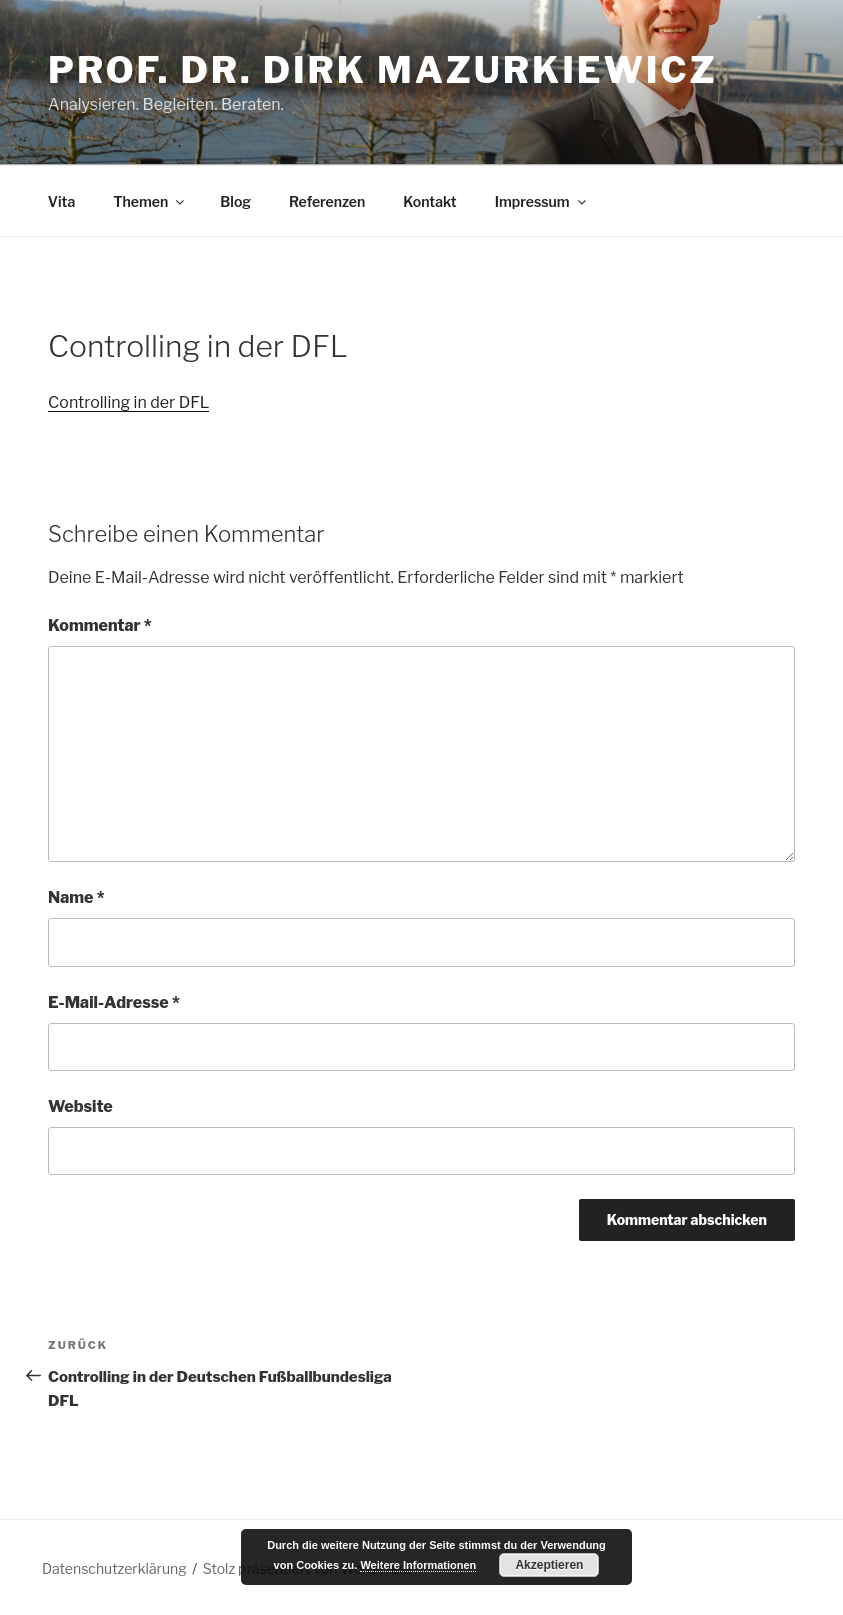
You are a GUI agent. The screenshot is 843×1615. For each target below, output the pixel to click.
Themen (150, 201)
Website (80, 1106)
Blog (235, 201)
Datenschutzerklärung (114, 1568)
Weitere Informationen (418, 1565)
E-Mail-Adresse (114, 1002)
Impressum (542, 201)
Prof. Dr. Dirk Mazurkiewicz (383, 70)
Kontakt (429, 201)
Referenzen (327, 201)
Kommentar (100, 625)
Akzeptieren (549, 1565)
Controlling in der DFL (128, 402)
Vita (61, 201)
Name (76, 897)
